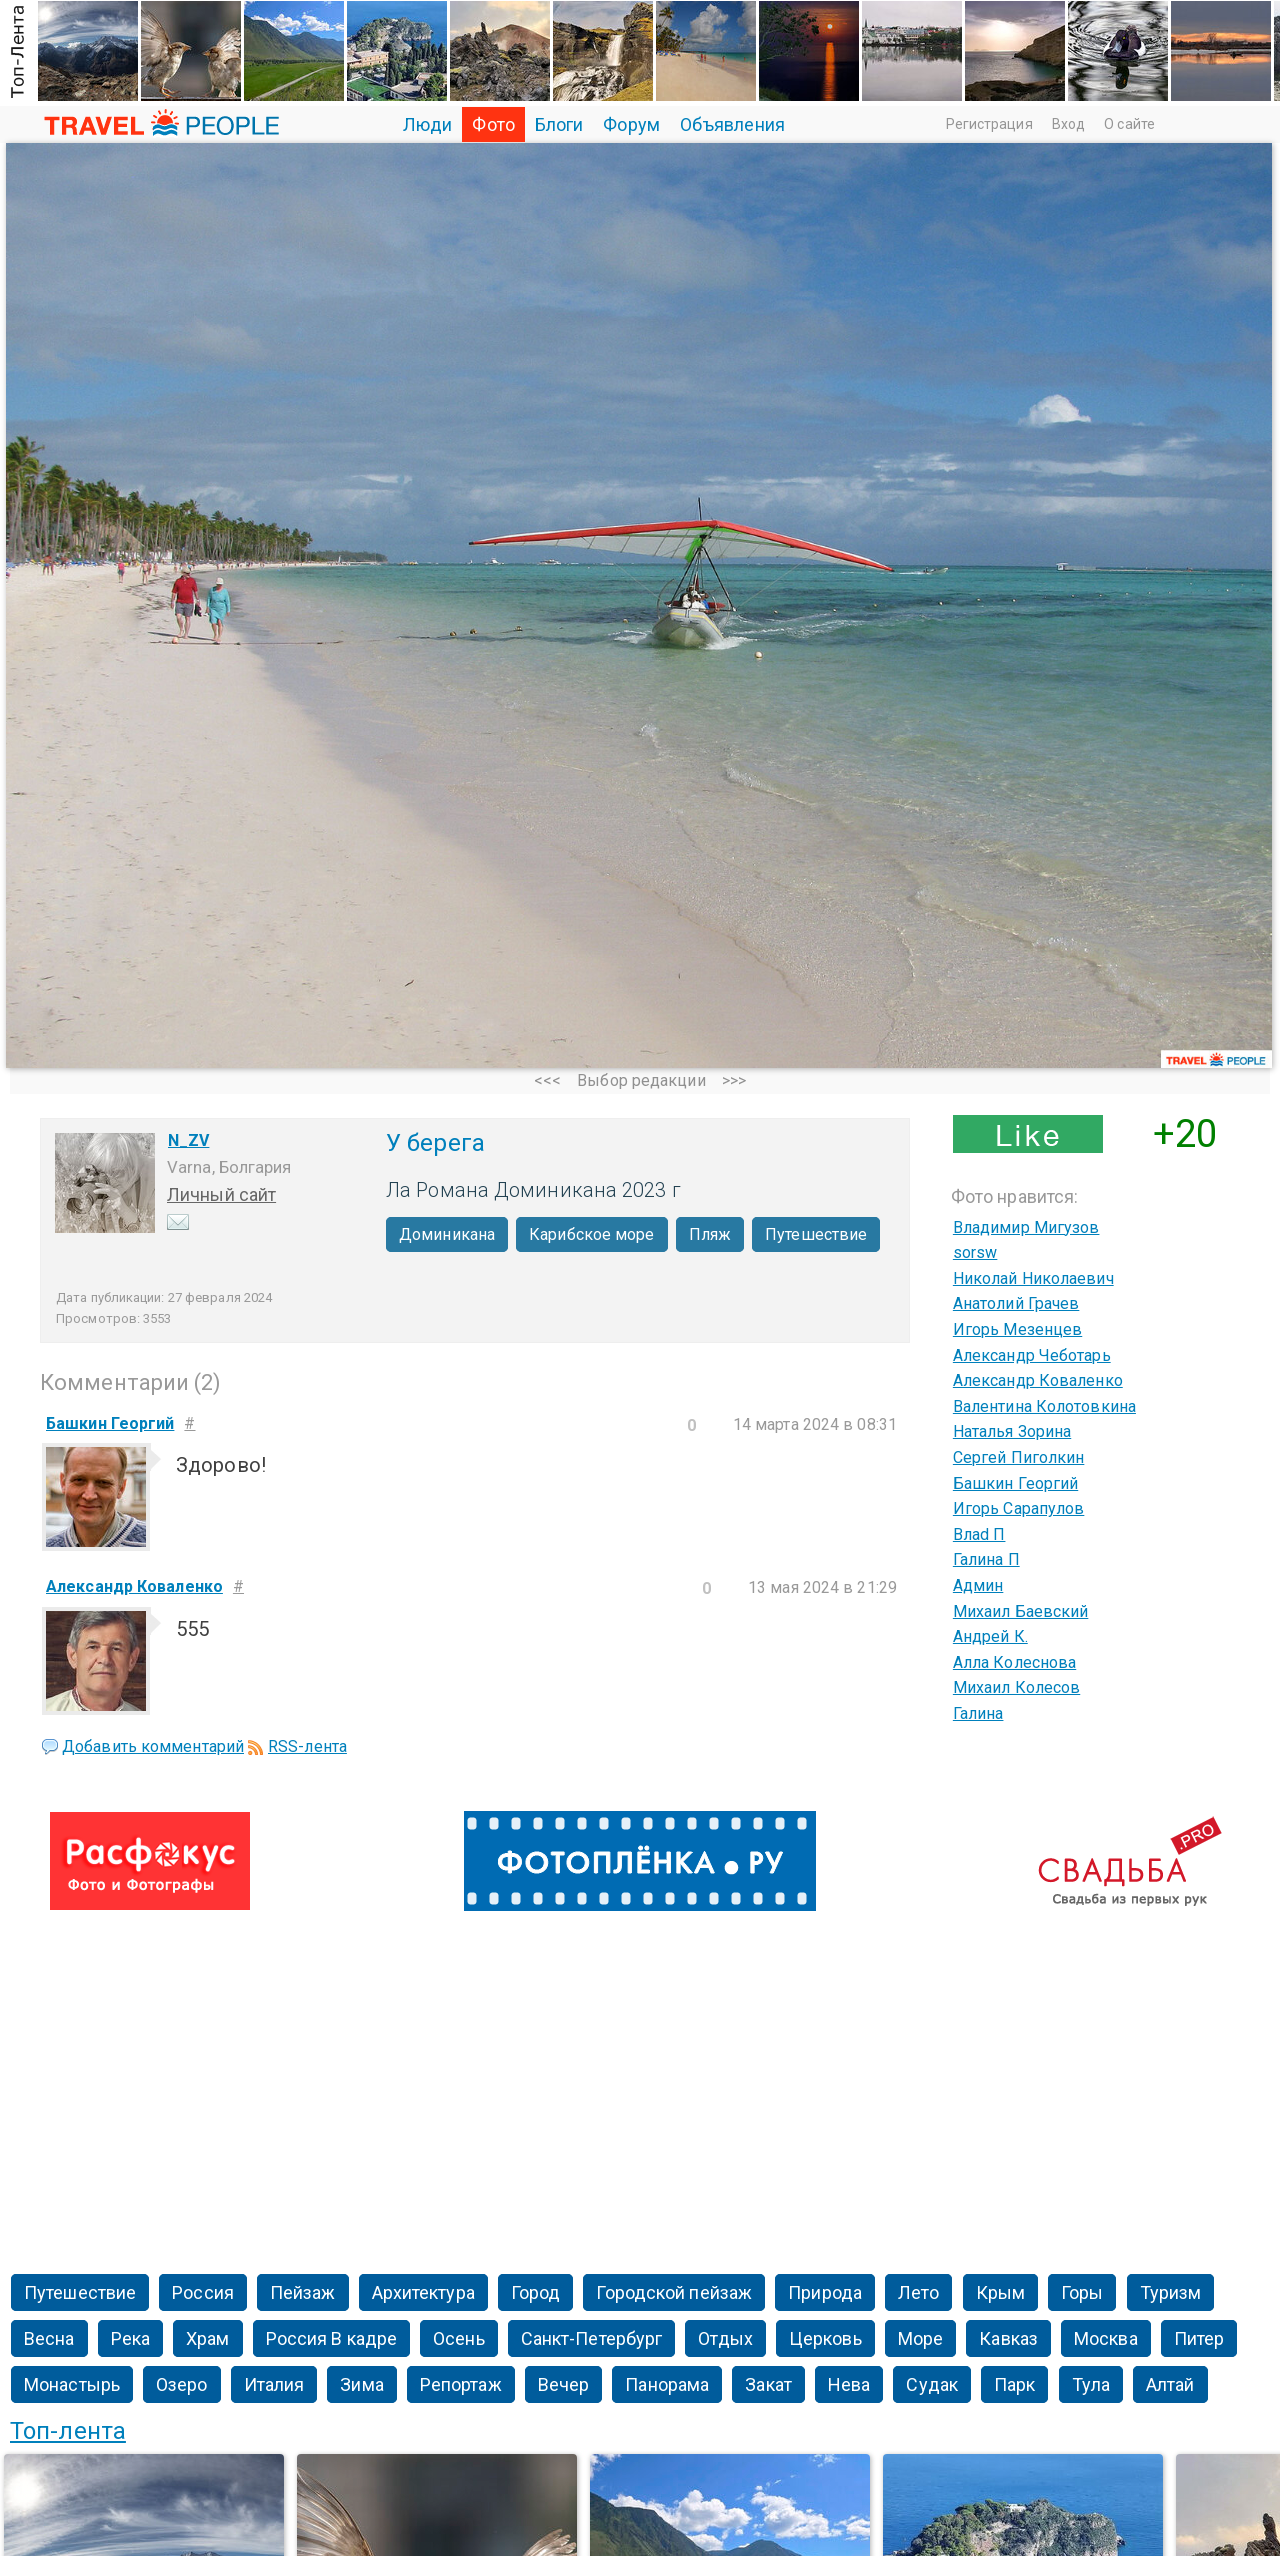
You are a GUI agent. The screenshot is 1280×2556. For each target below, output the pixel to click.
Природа (825, 2292)
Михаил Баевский (1021, 1611)
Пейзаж (303, 2292)
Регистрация (989, 124)
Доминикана (447, 1234)
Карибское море (591, 1234)
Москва (1106, 2338)
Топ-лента (68, 2431)
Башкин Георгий (1015, 1483)
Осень (459, 2338)
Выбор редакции (641, 1080)
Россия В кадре (331, 2338)
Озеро (182, 2384)
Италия (274, 2384)
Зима (361, 2384)
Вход (1068, 124)
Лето (918, 2292)
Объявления (732, 124)
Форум (631, 124)
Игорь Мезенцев (1017, 1329)
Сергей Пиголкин (1019, 1457)
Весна (49, 2338)
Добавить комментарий (153, 1746)
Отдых (725, 2338)
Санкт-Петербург (592, 2338)
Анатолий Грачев (1016, 1303)
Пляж (710, 1234)
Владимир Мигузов (1026, 1227)
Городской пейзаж (674, 2292)
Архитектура (423, 2292)
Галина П (986, 1559)
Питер (1199, 2338)
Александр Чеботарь (1032, 1355)
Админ (978, 1585)
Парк (1014, 2384)
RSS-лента (307, 1746)
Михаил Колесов (1016, 1687)
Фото (493, 124)
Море (920, 2338)
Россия (203, 2292)
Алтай (1170, 2384)
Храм (207, 2338)
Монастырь (72, 2384)
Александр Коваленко (1038, 1380)
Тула (1091, 2384)
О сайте (1129, 124)
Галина (978, 1713)
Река (130, 2338)
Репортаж (461, 2384)
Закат (768, 2384)
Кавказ (1008, 2338)
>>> (734, 1080)
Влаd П (979, 1534)
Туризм (1171, 2292)
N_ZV (188, 1140)
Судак (932, 2384)
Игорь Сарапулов (1019, 1508)
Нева (849, 2384)
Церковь (825, 2338)
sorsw (975, 1252)
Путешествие (816, 1234)
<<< (547, 1080)
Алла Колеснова (1014, 1662)
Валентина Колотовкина (1044, 1406)
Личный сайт (221, 1194)
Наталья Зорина (1012, 1431)
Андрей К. (990, 1636)
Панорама (667, 2384)
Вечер (564, 2384)
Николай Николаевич (1033, 1278)
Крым (1000, 2292)
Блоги (559, 124)
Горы (1082, 2292)
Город (536, 2292)
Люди (427, 124)
